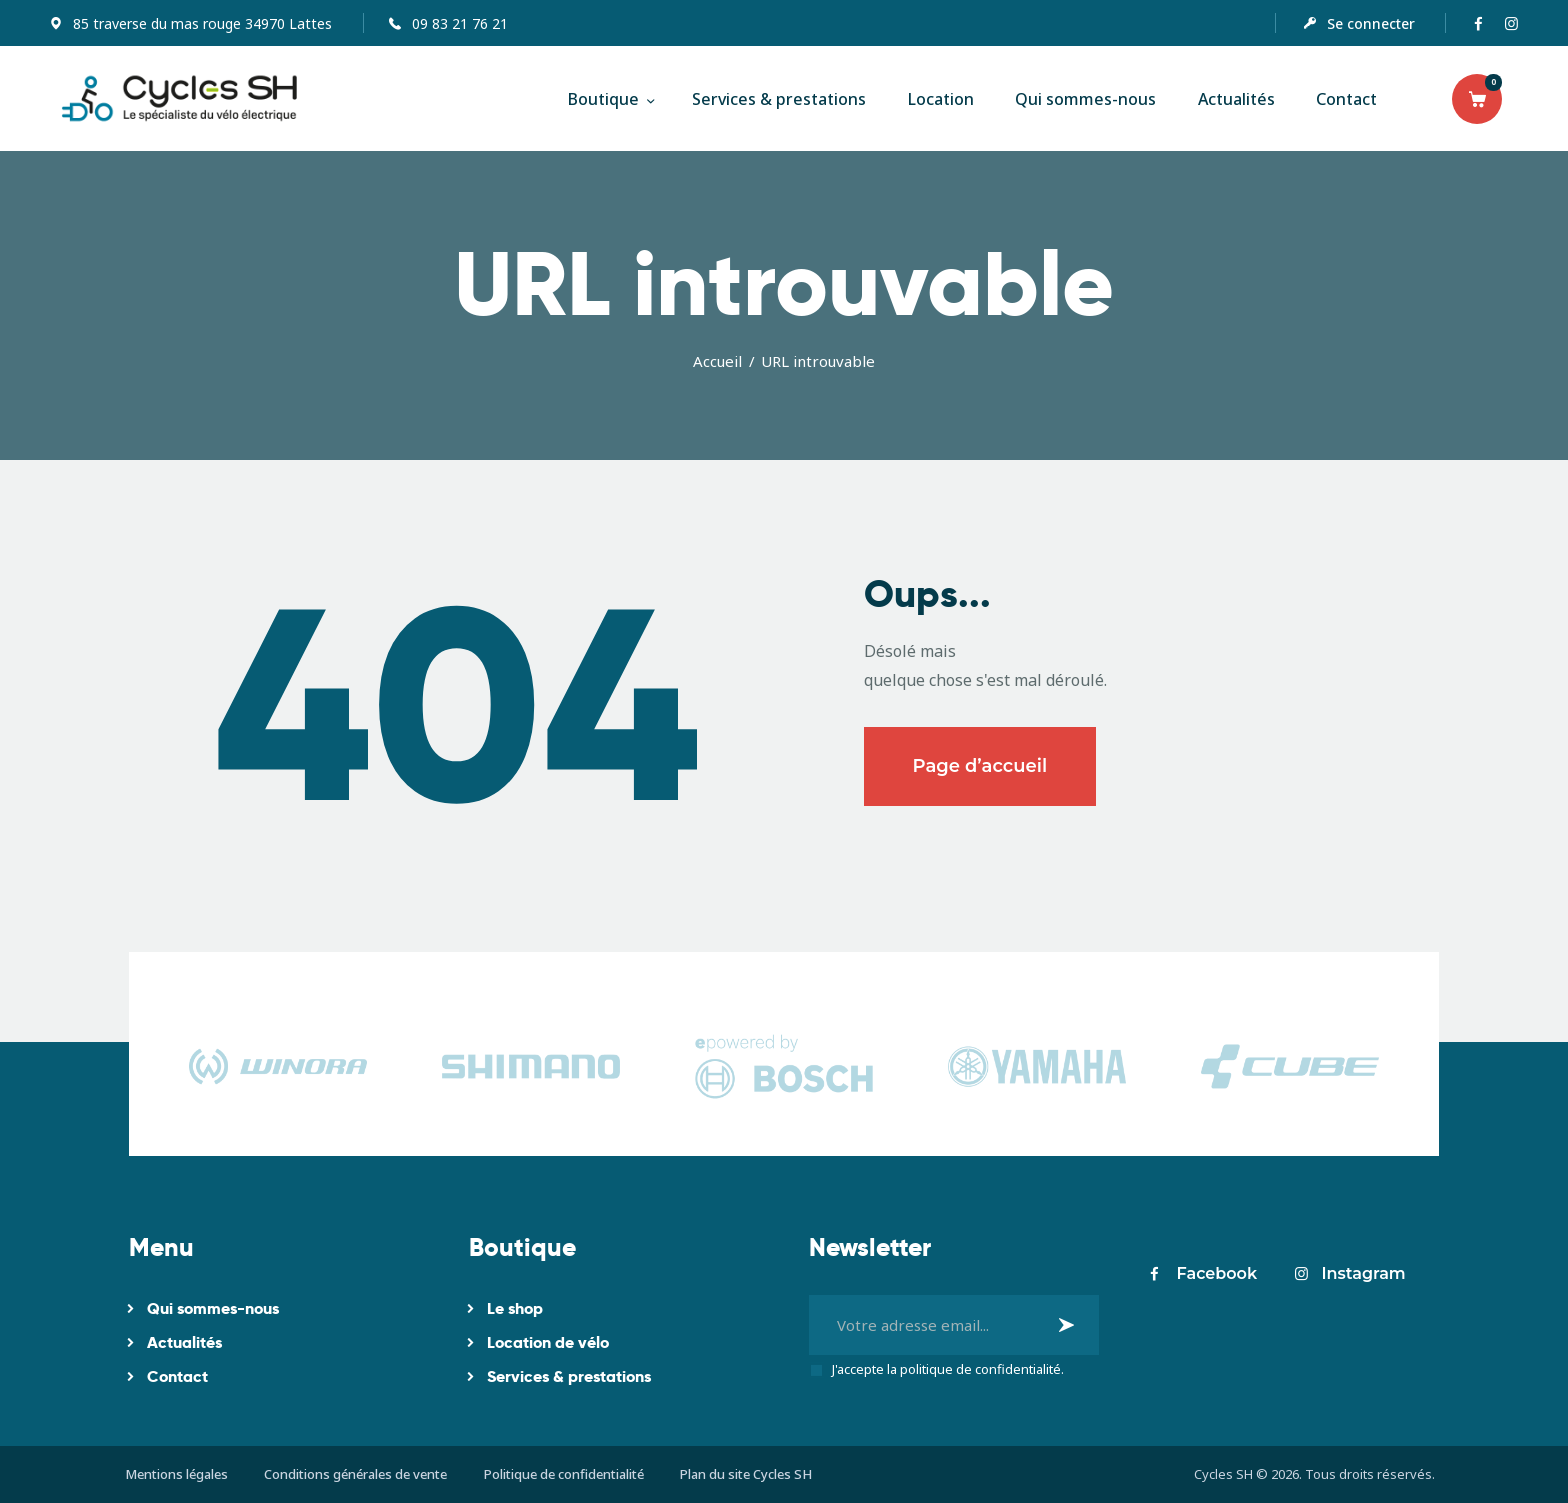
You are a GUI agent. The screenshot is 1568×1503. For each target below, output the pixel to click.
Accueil (717, 361)
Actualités (184, 1342)
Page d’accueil (980, 766)
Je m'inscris (1069, 1324)
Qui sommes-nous (213, 1308)
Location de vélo (548, 1342)
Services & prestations (569, 1376)
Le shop (515, 1308)
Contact (177, 1376)
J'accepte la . (948, 1369)
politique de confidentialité (980, 1369)
